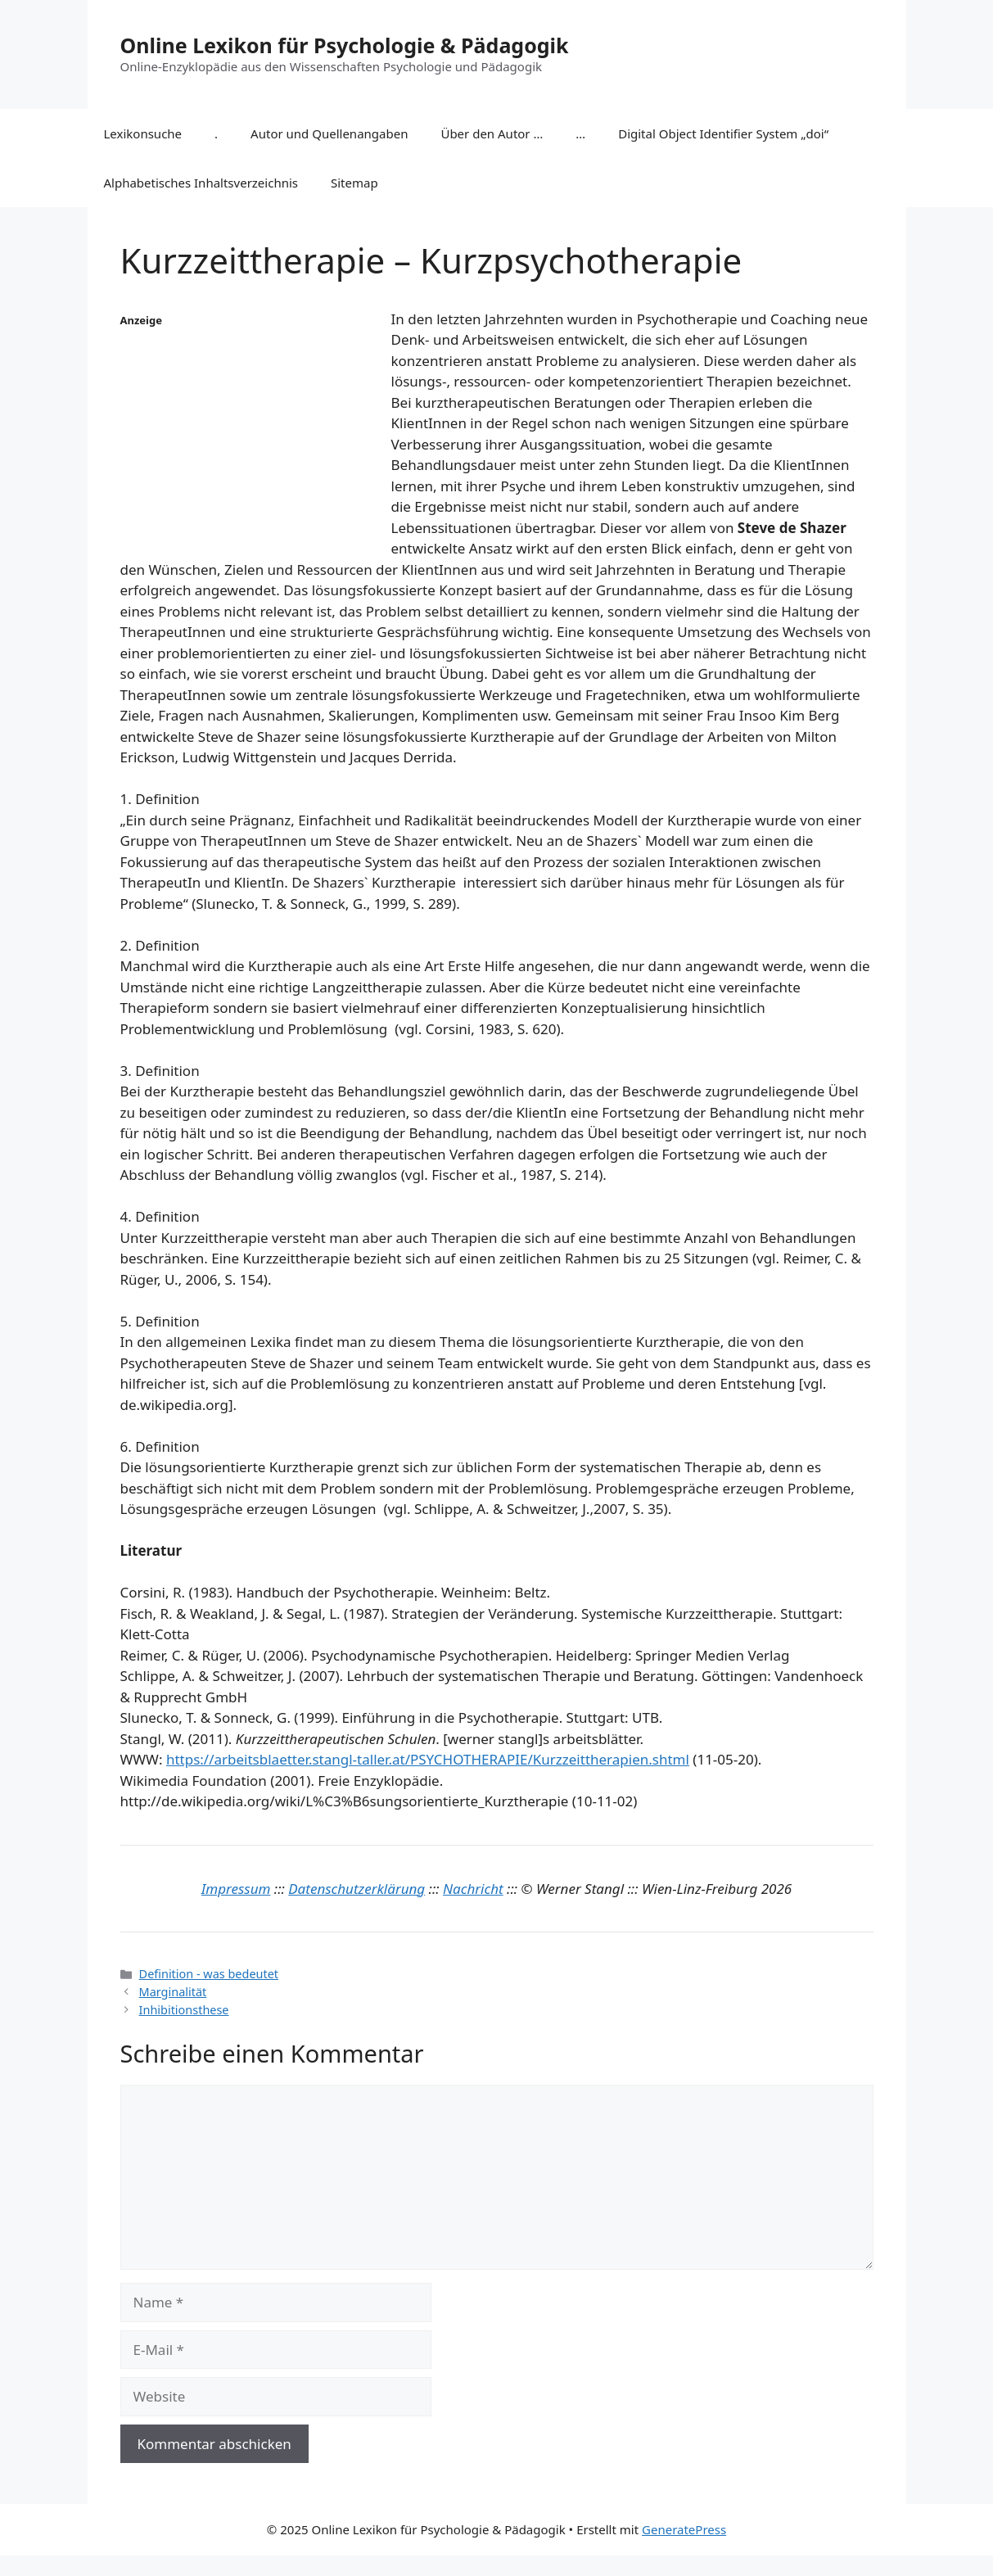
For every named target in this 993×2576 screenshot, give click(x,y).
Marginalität (173, 1992)
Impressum (236, 1888)
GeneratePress (684, 2529)
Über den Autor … (491, 133)
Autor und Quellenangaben (329, 133)
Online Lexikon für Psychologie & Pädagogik (344, 45)
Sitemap (354, 182)
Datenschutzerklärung (356, 1888)
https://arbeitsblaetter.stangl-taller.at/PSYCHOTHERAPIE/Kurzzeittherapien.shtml (427, 1759)
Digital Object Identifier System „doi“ (723, 133)
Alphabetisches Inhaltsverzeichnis (201, 182)
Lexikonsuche (143, 133)
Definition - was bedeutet (208, 1974)
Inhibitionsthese (184, 2010)
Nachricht (473, 1888)
